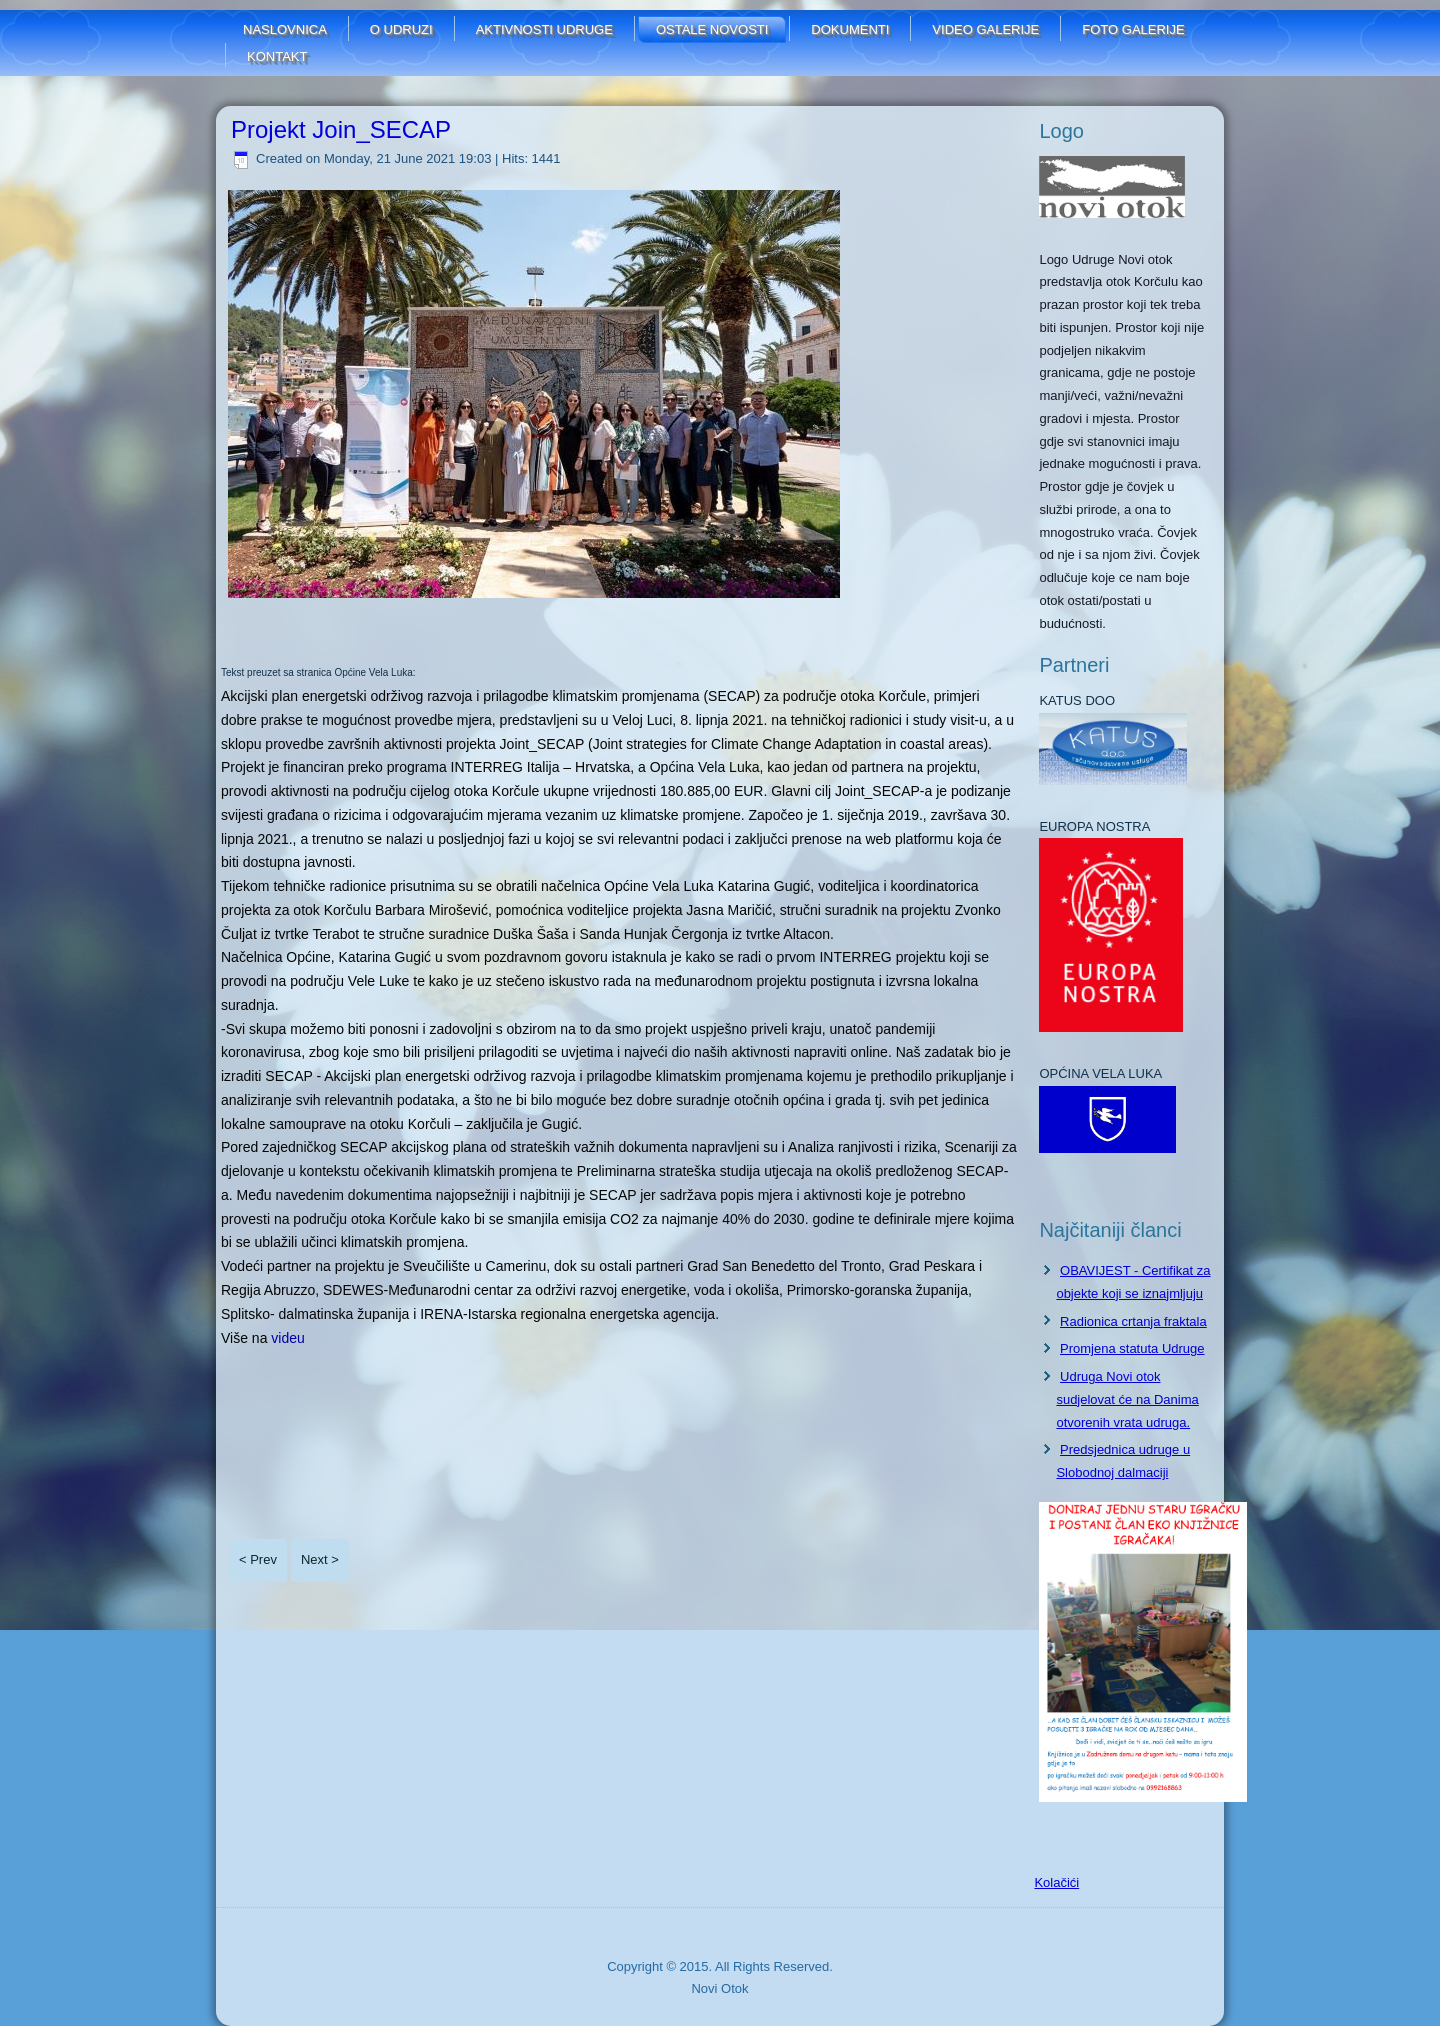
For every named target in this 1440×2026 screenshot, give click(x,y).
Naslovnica (285, 29)
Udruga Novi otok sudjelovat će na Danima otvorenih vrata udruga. (1127, 1399)
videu (287, 1338)
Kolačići (1056, 1882)
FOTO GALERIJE (1133, 29)
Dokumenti (850, 29)
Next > (320, 1559)
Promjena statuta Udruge (1132, 1348)
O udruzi (401, 29)
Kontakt (277, 56)
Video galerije (985, 29)
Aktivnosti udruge (544, 29)
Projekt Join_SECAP (341, 129)
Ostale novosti (712, 29)
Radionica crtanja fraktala (1133, 1321)
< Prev (258, 1559)
